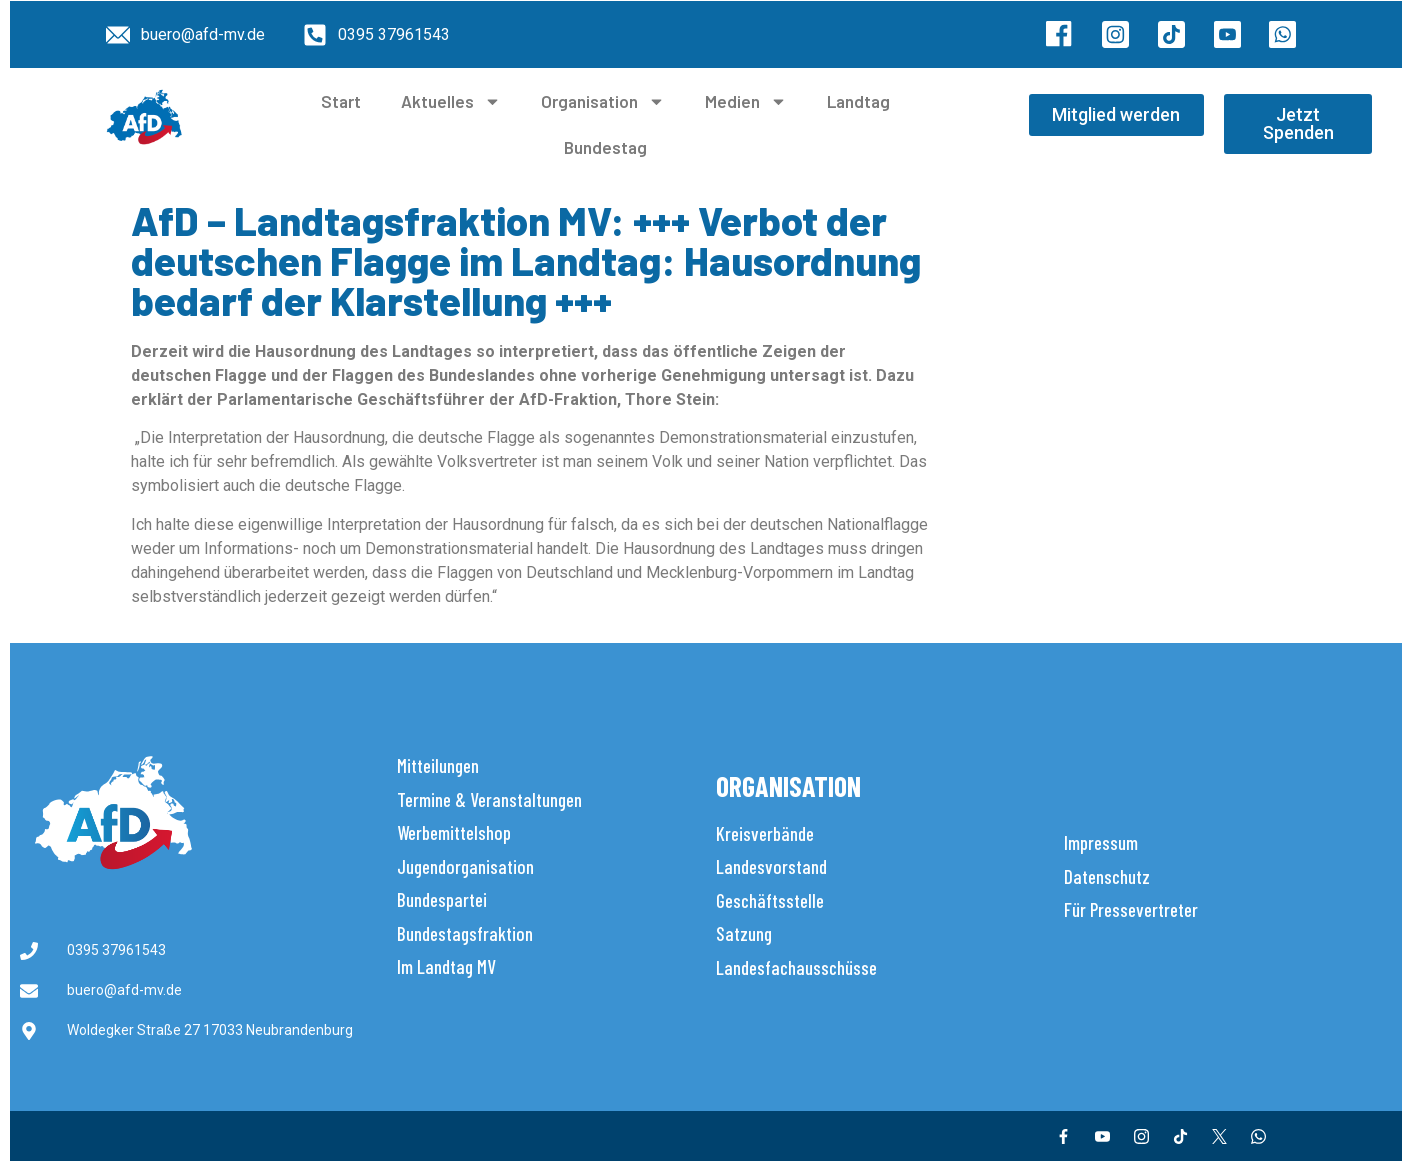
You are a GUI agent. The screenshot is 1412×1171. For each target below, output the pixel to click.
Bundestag (605, 147)
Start (341, 101)
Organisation (603, 101)
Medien (746, 101)
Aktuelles (451, 101)
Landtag (858, 101)
